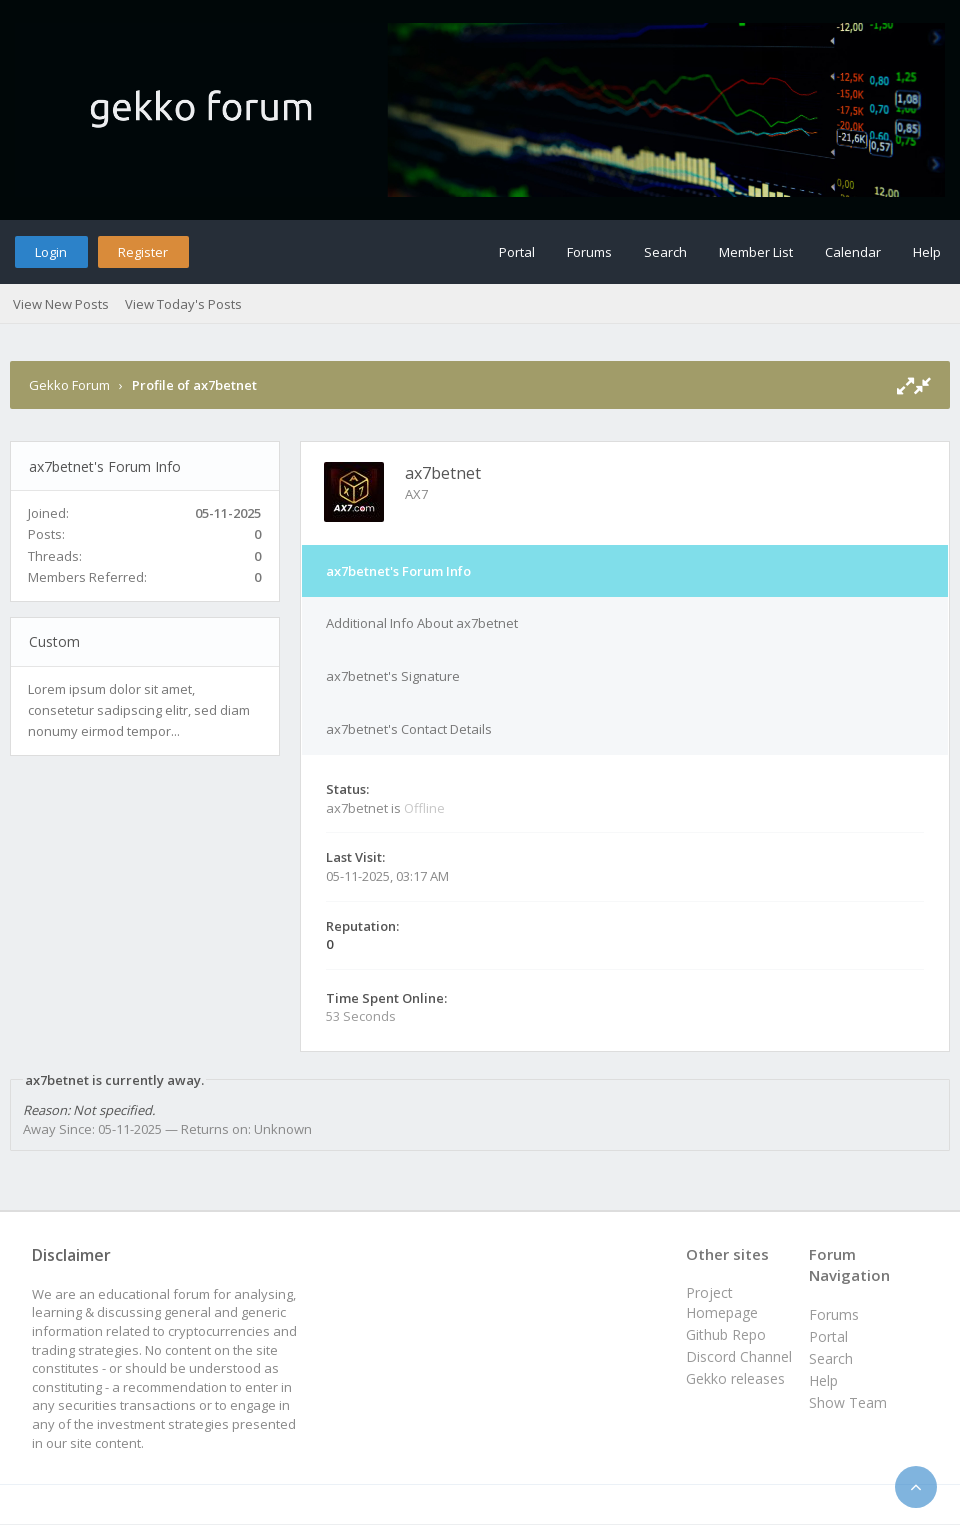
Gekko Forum (69, 385)
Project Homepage (722, 1302)
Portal (517, 252)
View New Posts (61, 304)
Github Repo (726, 1334)
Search (665, 252)
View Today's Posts (183, 304)
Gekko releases (735, 1378)
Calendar (853, 252)
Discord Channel (739, 1356)
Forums (589, 252)
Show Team (848, 1402)
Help (927, 252)
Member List (756, 252)
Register (143, 252)
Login (51, 252)
